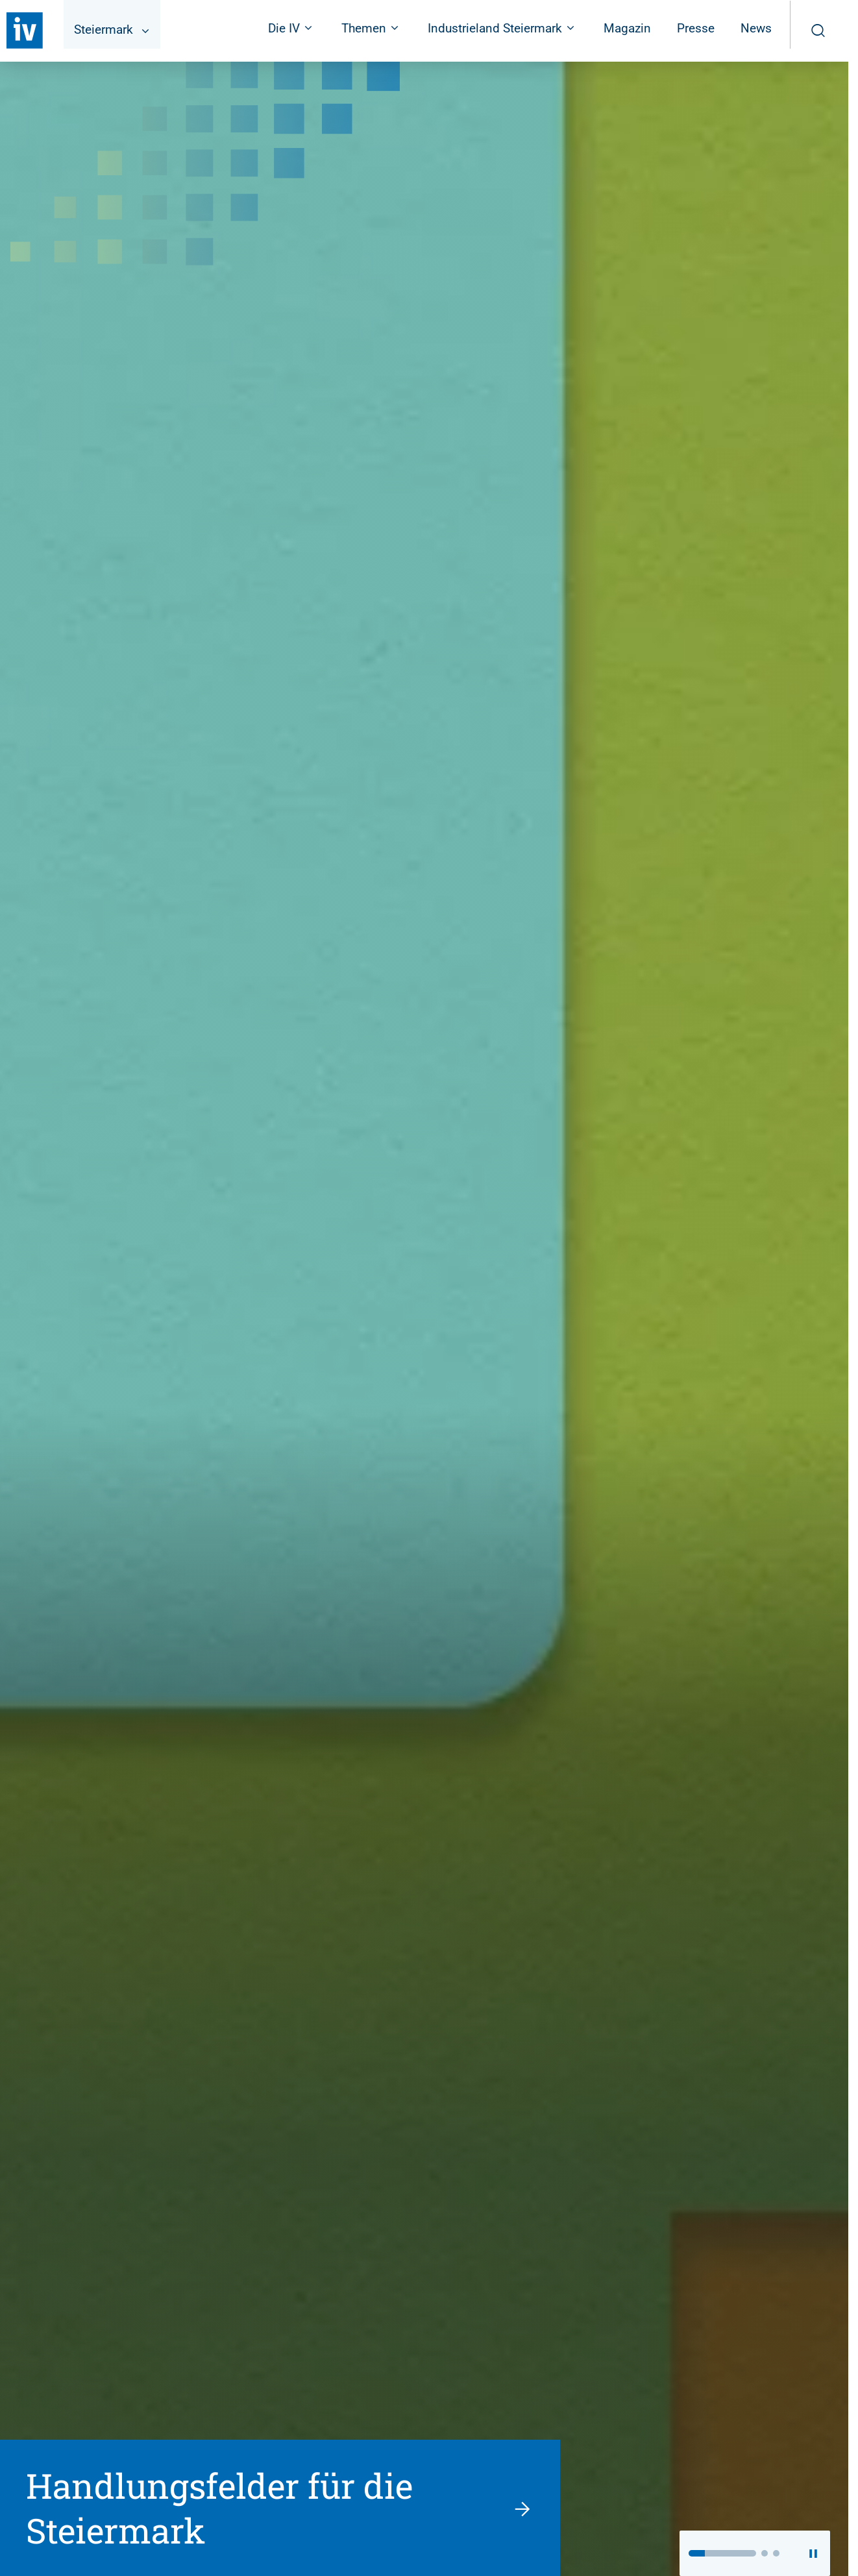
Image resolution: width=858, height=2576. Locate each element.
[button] (722, 2553)
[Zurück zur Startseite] (24, 30)
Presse (696, 28)
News (756, 28)
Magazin (627, 28)
